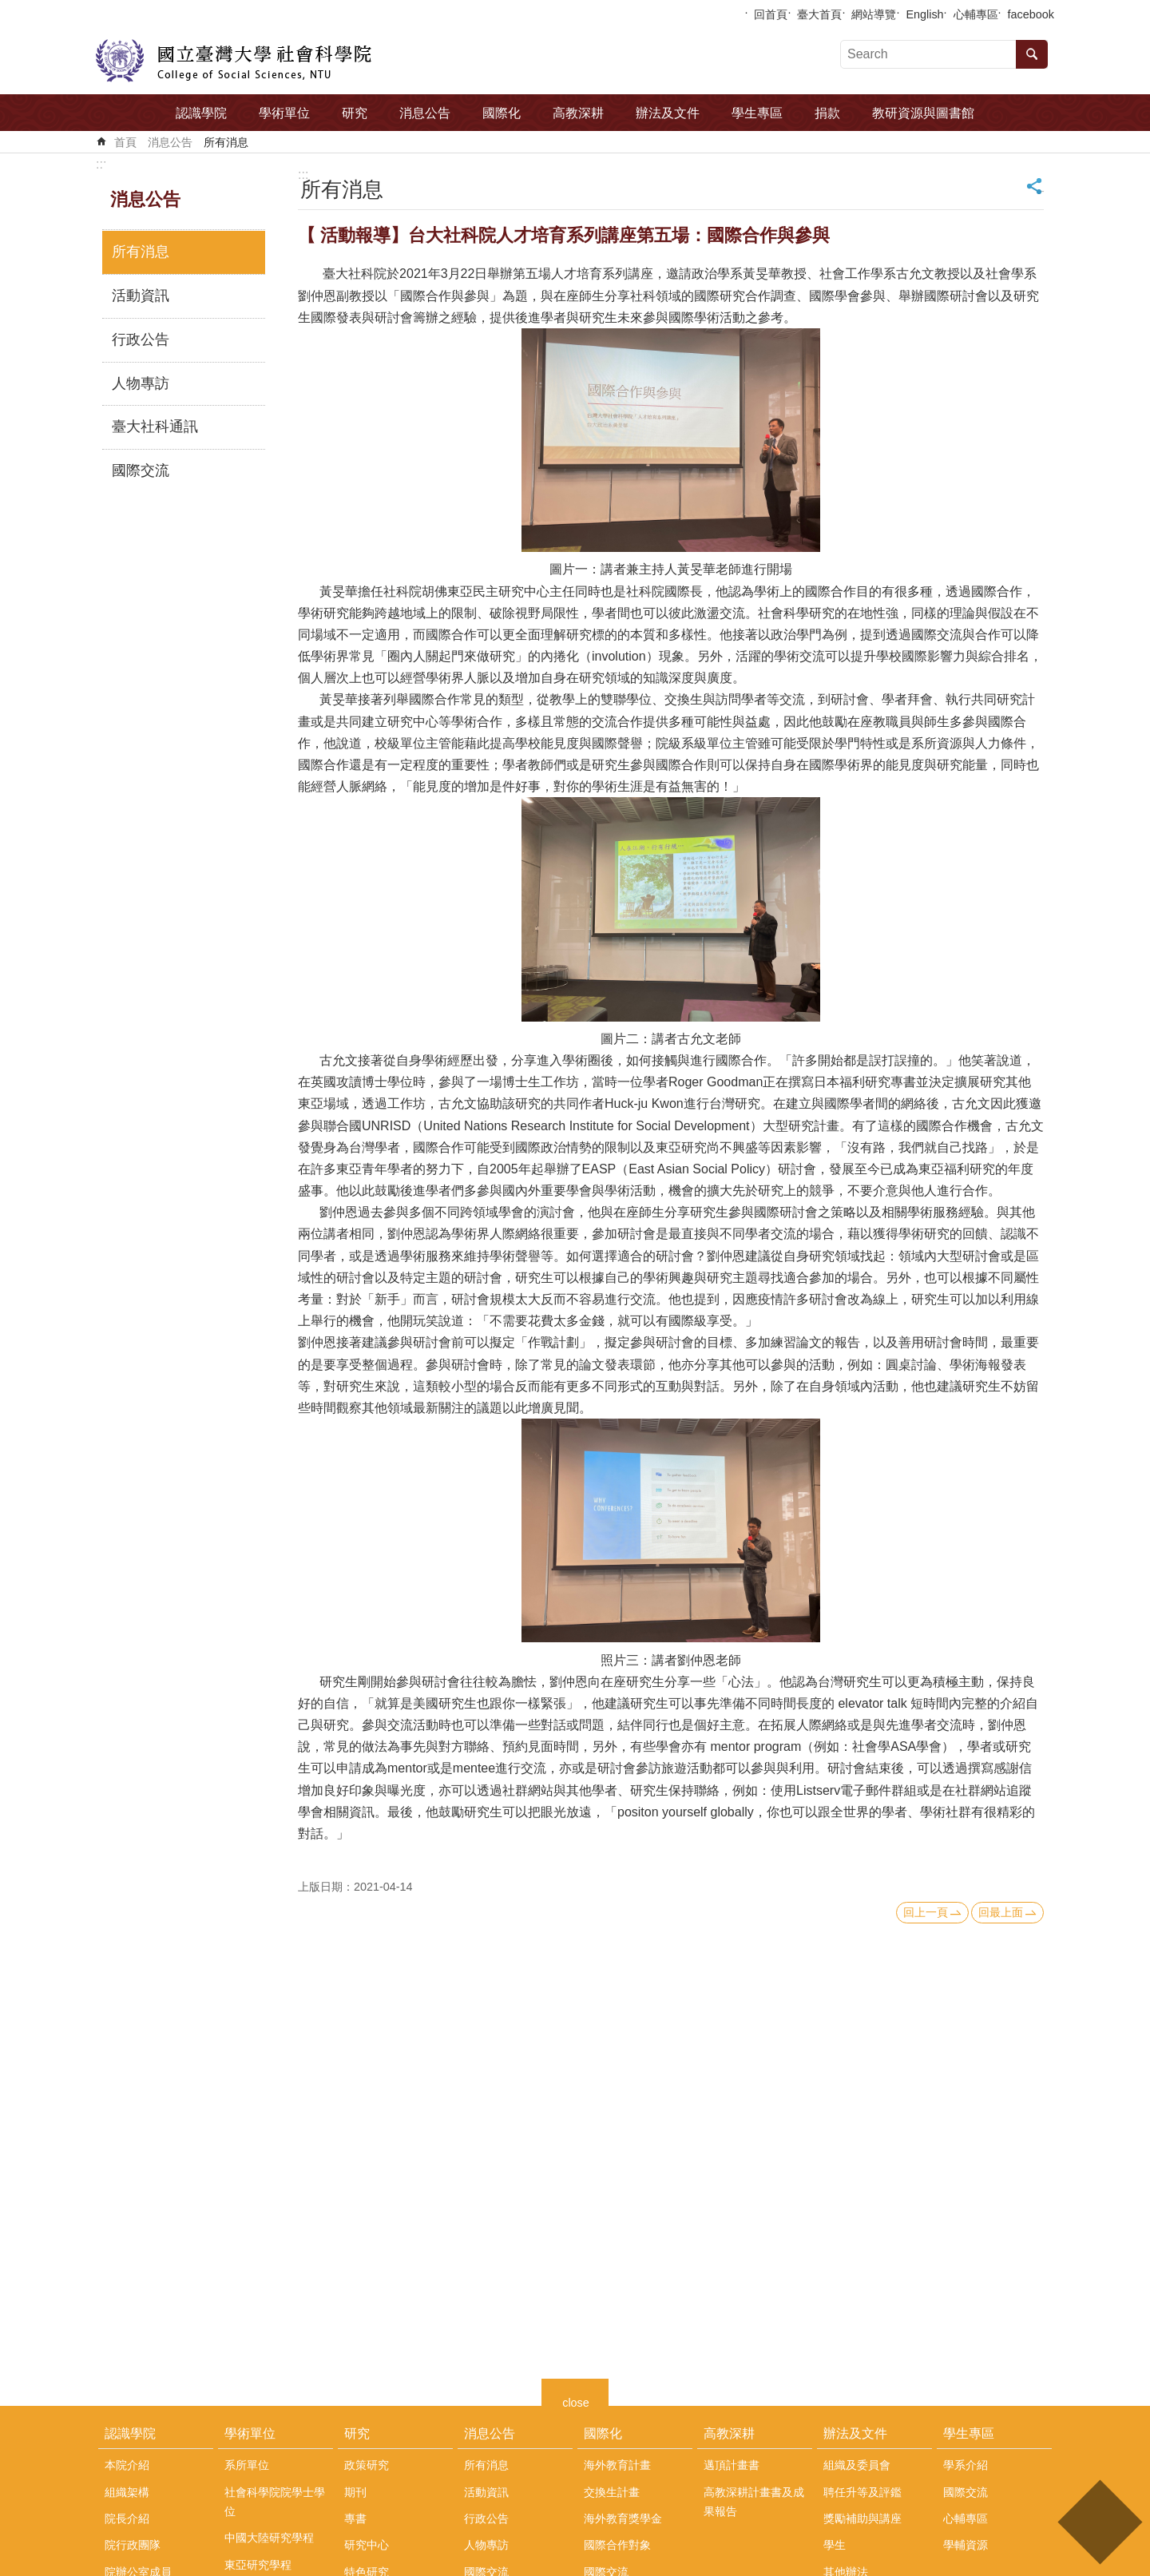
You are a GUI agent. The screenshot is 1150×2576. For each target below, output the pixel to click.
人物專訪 (140, 383)
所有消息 (226, 142)
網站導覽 (873, 14)
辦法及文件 (668, 113)
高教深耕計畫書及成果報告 (754, 2502)
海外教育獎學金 (623, 2518)
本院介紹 (127, 2465)
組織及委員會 (856, 2465)
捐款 (827, 113)
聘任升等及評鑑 (862, 2492)
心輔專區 (976, 14)
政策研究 (366, 2465)
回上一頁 (925, 1912)
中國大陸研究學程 (269, 2537)
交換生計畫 (612, 2492)
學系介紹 (965, 2465)
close (575, 2400)
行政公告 (140, 339)
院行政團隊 (133, 2544)
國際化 (501, 113)
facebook (1031, 14)
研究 (354, 113)
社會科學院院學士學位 (274, 2502)
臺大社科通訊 (155, 427)
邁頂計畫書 (731, 2465)
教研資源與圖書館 (923, 113)
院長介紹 (127, 2518)
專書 (355, 2518)
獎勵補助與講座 (862, 2518)
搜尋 (1032, 54)
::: (101, 164)
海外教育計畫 (617, 2465)
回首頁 (770, 14)
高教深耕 (578, 113)
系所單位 (246, 2465)
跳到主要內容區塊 (8, 8)
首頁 (125, 142)
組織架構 (127, 2492)
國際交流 (140, 470)
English (924, 14)
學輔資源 (965, 2544)
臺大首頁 (819, 14)
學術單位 (284, 113)
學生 (834, 2544)
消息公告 (424, 113)
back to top (1099, 2522)
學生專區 (757, 113)
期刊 (355, 2492)
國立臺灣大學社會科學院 (233, 60)
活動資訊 (140, 296)
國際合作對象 (617, 2544)
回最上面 (1000, 1912)
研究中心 (366, 2544)
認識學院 (201, 113)
